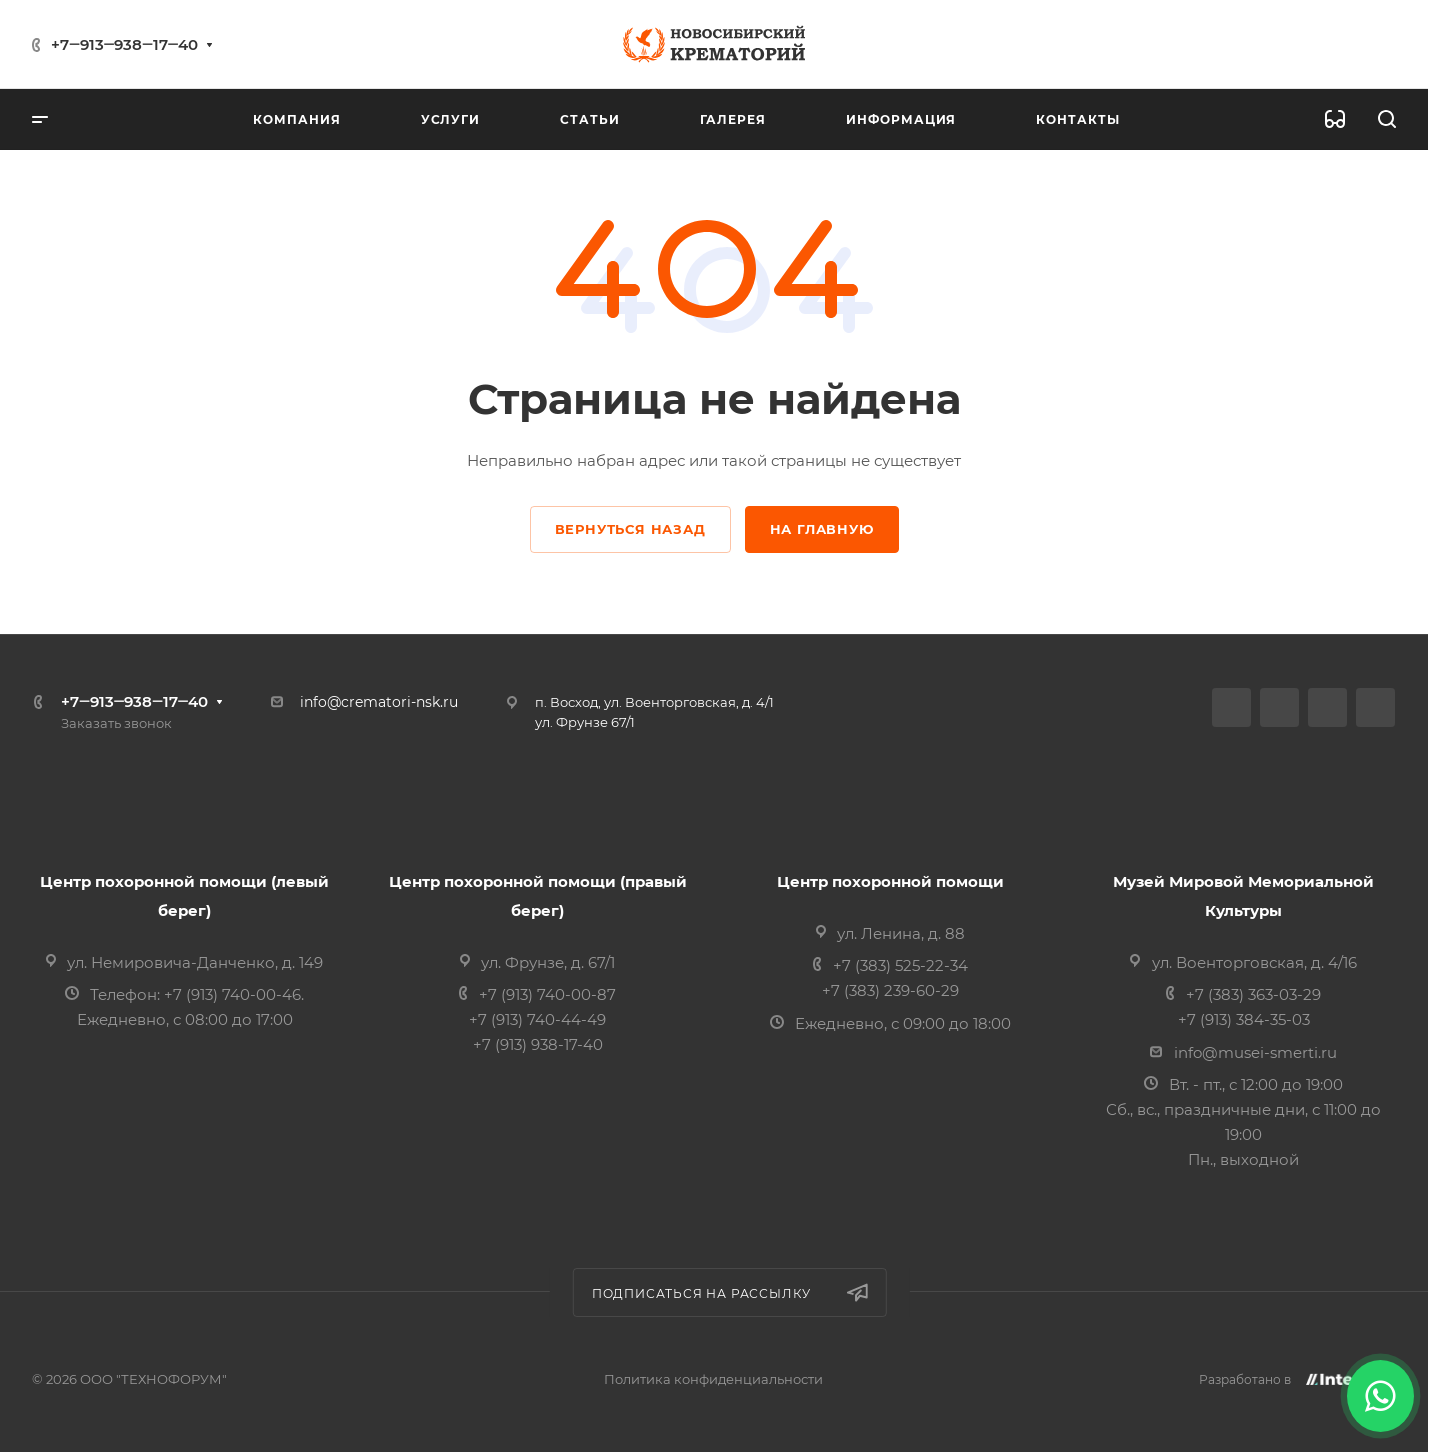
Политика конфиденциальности (713, 1379)
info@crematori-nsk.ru (379, 702)
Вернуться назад (630, 529)
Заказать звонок (116, 723)
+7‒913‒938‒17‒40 (124, 44)
